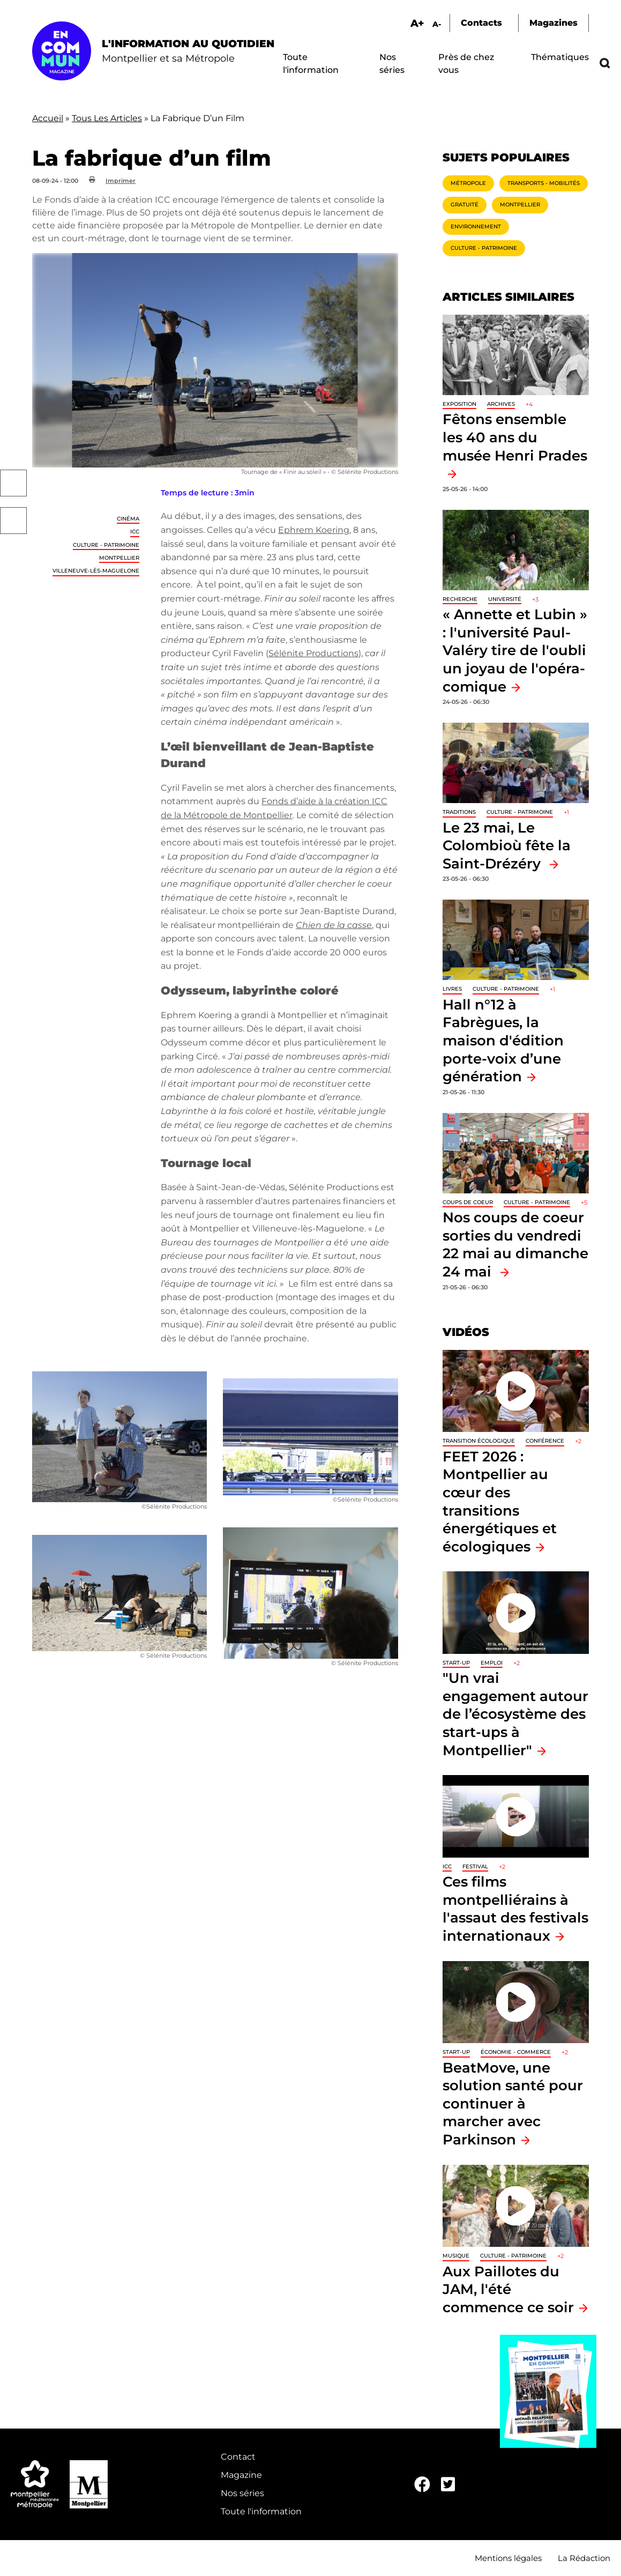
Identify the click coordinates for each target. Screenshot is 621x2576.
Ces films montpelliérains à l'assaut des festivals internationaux (515, 1908)
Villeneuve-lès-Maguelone (96, 571)
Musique (456, 2256)
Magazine (241, 2475)
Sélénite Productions (313, 653)
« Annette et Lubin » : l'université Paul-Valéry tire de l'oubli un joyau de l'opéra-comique (515, 650)
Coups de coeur (468, 1202)
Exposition (459, 404)
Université (504, 599)
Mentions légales (508, 2558)
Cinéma (128, 519)
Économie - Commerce (516, 2052)
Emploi (492, 1663)
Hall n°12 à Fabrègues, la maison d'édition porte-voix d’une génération (503, 1040)
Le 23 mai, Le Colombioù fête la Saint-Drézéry (507, 845)
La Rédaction (584, 2558)
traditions (459, 812)
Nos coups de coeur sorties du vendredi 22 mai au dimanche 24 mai (515, 1244)
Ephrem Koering (313, 530)
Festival (475, 1866)
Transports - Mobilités (543, 183)
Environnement (476, 226)
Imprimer (121, 180)
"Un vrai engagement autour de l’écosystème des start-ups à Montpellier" (515, 1713)
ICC (134, 531)
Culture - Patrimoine (106, 545)
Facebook (13, 483)
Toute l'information (261, 2511)
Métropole (468, 183)
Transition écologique (479, 1441)
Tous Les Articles (107, 118)
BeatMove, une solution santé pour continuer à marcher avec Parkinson (513, 2103)
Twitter (13, 520)
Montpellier (119, 558)
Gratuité (464, 204)
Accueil (47, 118)
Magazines (553, 23)
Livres (452, 989)
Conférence (545, 1441)
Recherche (460, 599)
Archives (501, 404)
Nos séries (242, 2493)
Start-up (456, 1663)
